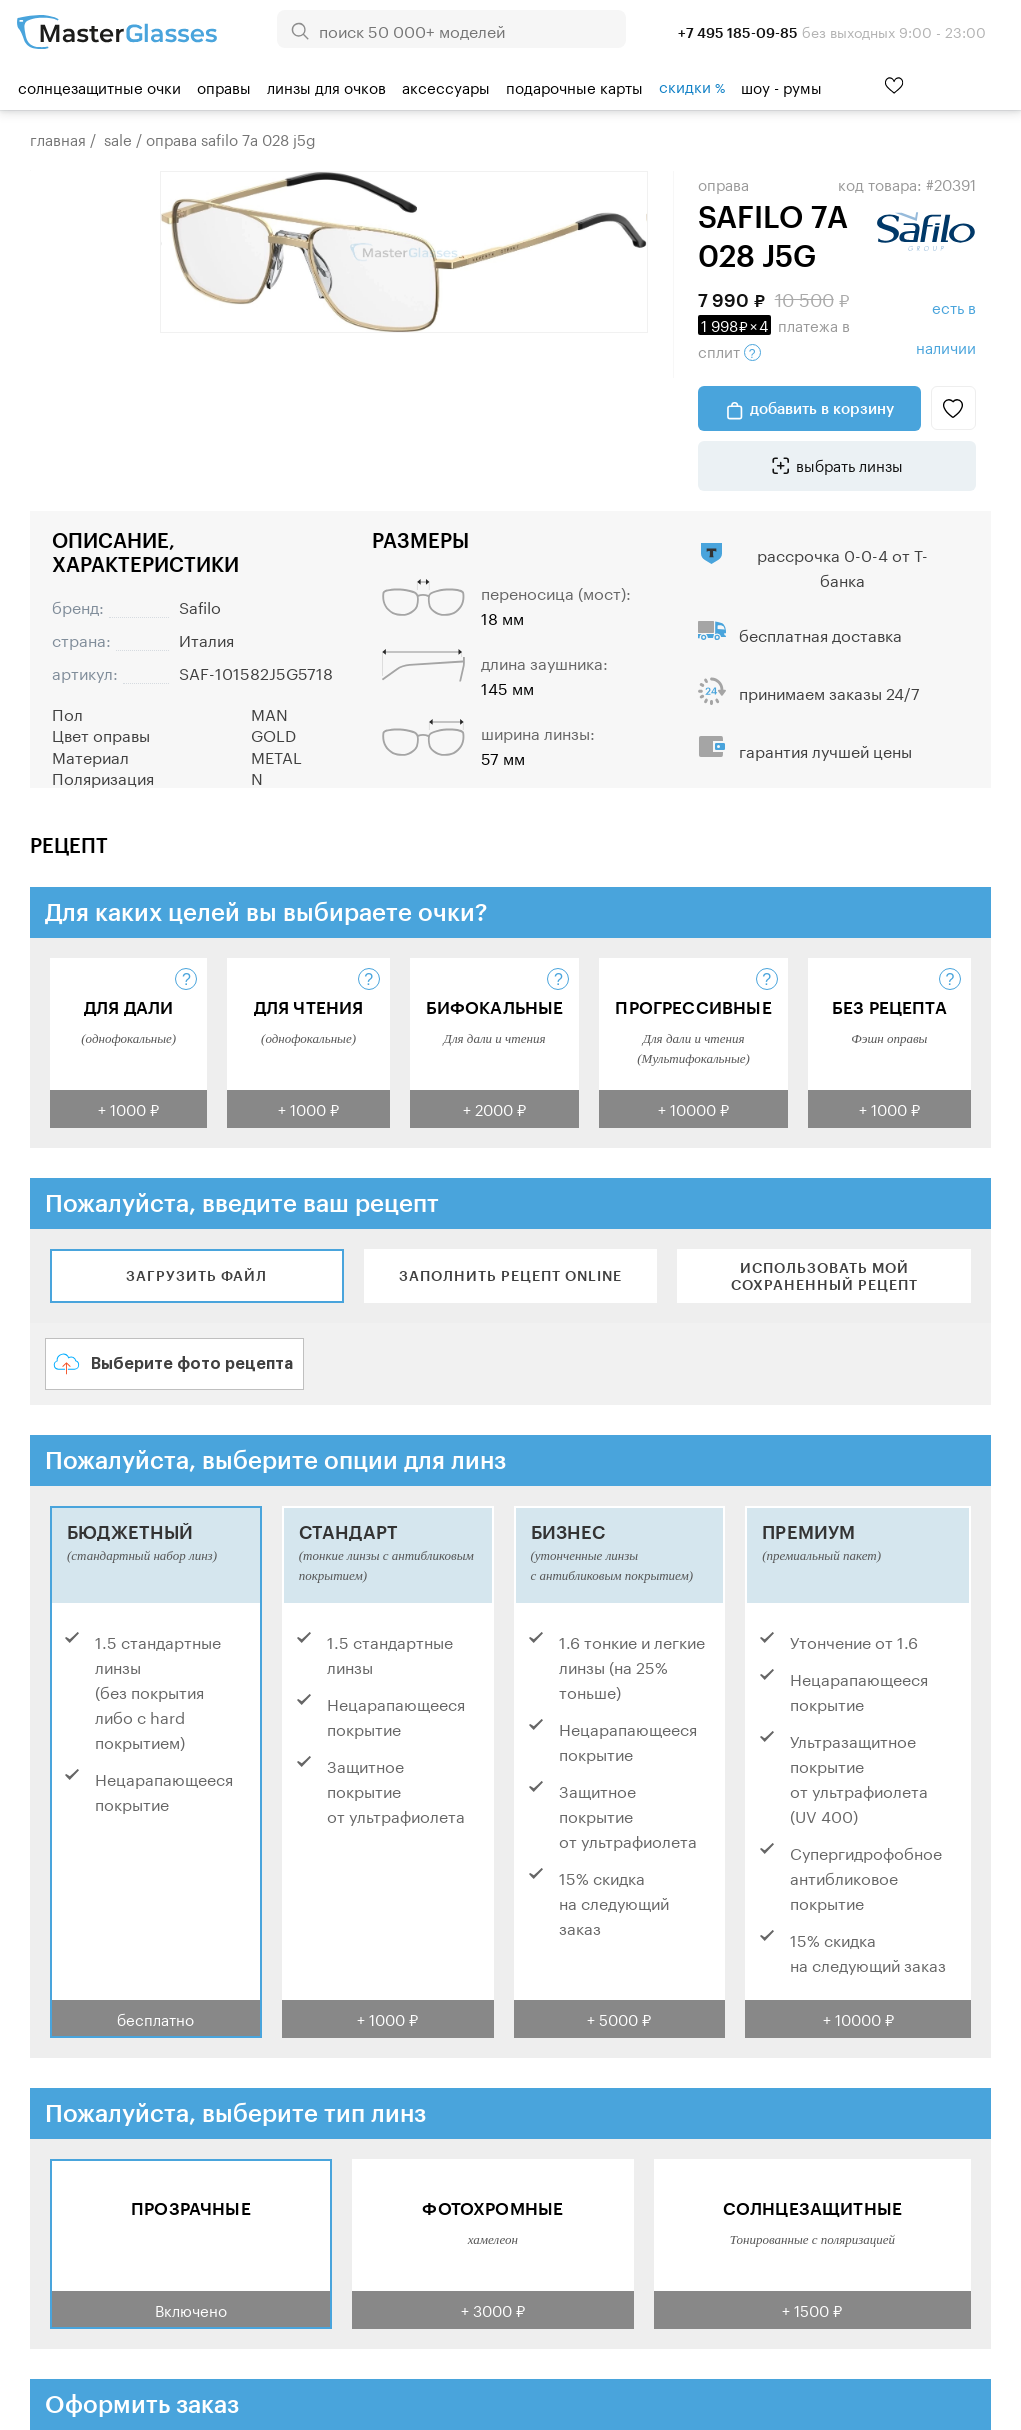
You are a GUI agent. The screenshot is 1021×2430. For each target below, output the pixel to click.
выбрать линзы (849, 464)
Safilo (200, 605)
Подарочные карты (574, 86)
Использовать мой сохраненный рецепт (824, 1276)
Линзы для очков (326, 86)
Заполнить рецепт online (510, 1275)
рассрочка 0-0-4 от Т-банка (842, 566)
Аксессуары (446, 86)
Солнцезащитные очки (99, 86)
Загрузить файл (196, 1275)
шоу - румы (781, 86)
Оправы (224, 86)
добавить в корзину (822, 408)
